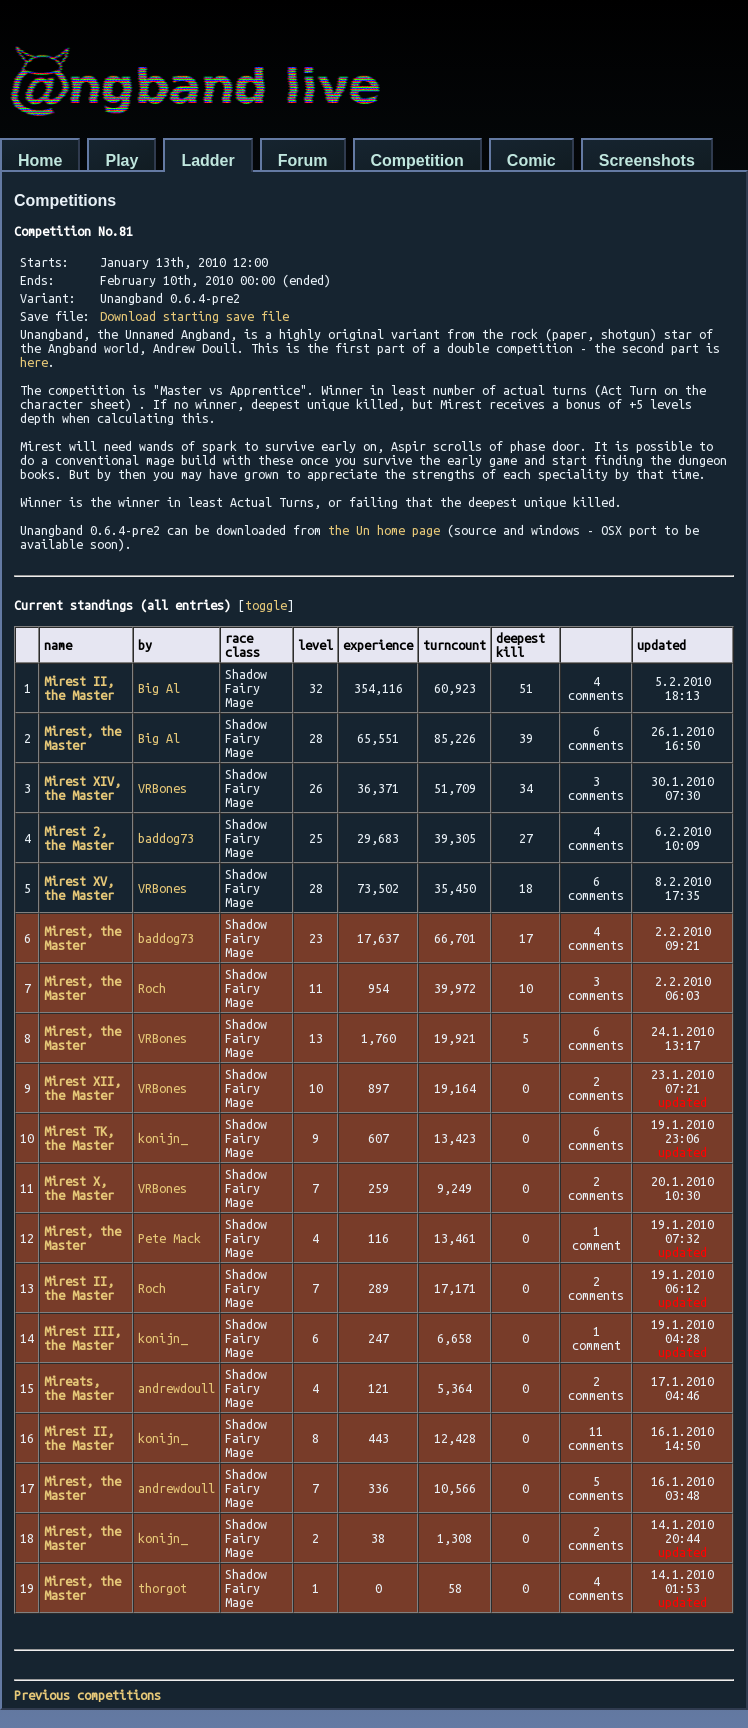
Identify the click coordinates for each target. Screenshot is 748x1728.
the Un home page (384, 530)
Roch (152, 988)
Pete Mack (169, 1238)
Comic (531, 160)
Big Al (159, 688)
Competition (417, 160)
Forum (303, 160)
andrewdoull (176, 1388)
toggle (266, 605)
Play (121, 160)
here (34, 362)
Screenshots (647, 160)
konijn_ (162, 1138)
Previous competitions (87, 1695)
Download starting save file (194, 316)
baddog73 (166, 838)
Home (40, 160)
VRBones (162, 788)
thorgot (162, 1588)
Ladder (207, 160)
